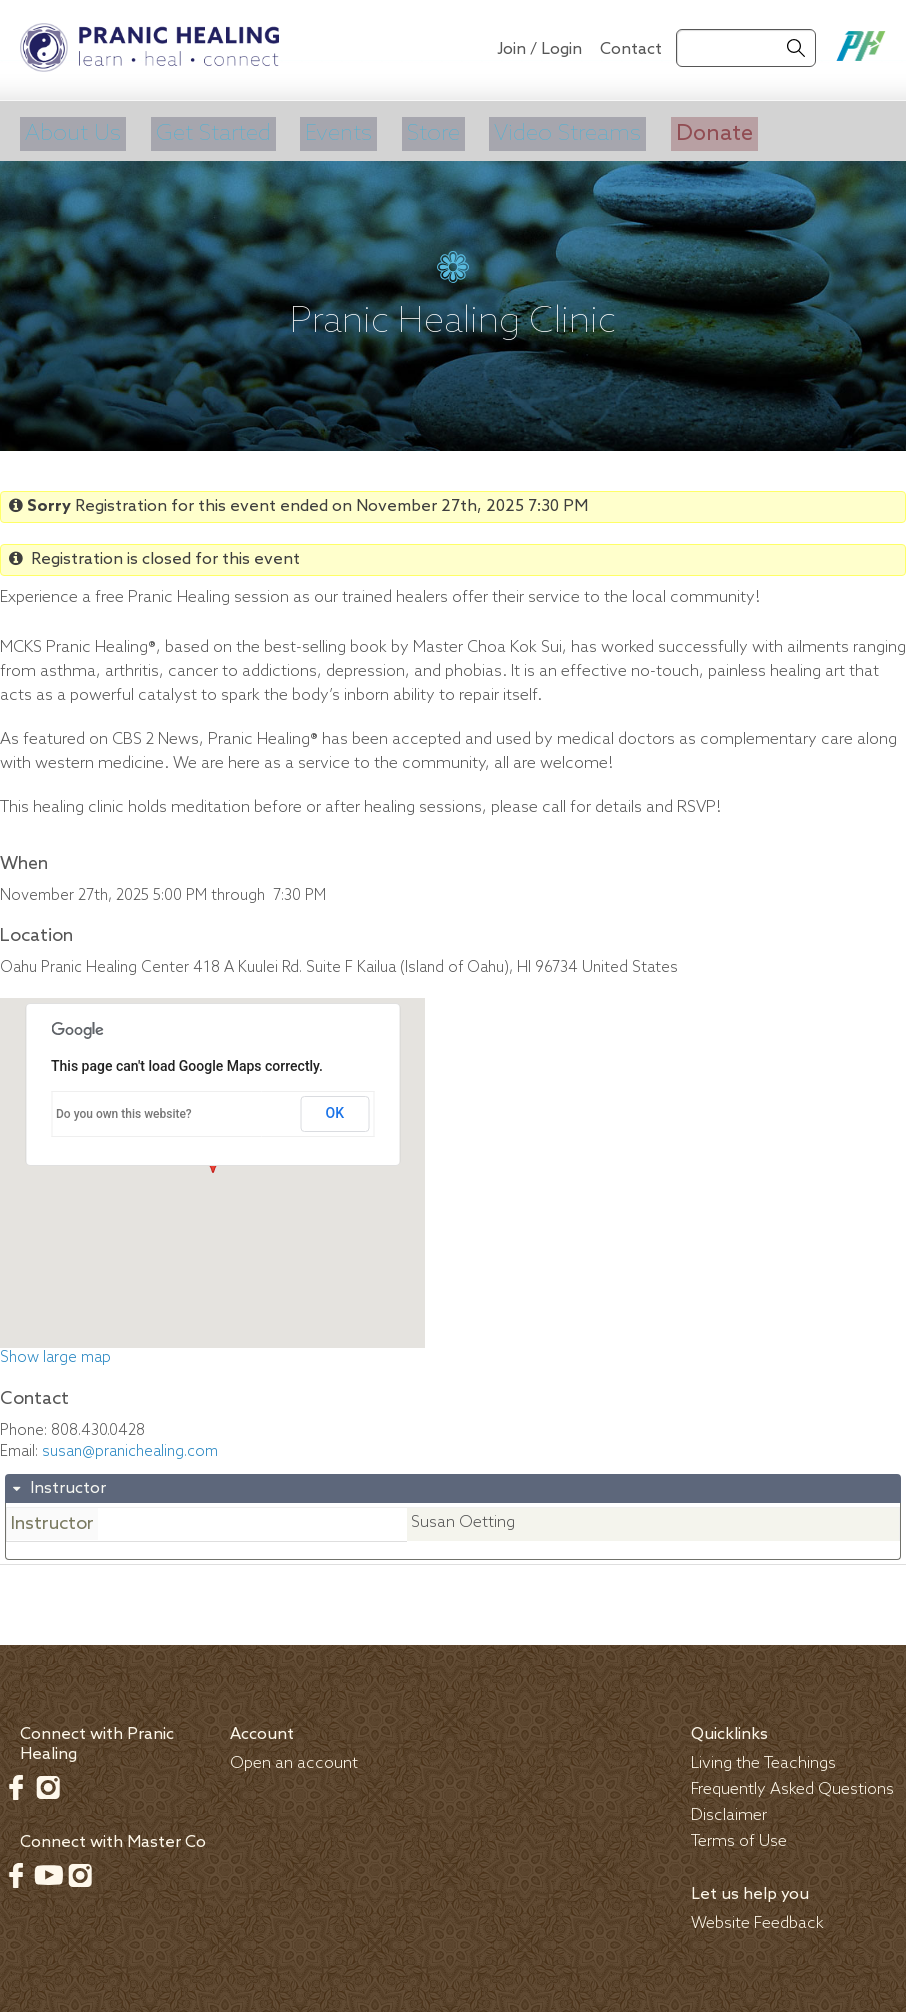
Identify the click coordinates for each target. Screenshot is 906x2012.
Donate (723, 131)
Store (436, 131)
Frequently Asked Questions (792, 1784)
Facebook (16, 1782)
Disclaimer (729, 1810)
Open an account (294, 1758)
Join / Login (539, 49)
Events (341, 131)
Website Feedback (757, 1918)
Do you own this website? (124, 1109)
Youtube (48, 1870)
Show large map (55, 1353)
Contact (631, 49)
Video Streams (574, 131)
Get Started (213, 131)
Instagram (48, 1782)
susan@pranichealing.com (130, 1447)
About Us (70, 131)
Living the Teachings (763, 1758)
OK (335, 1108)
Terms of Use (739, 1836)
